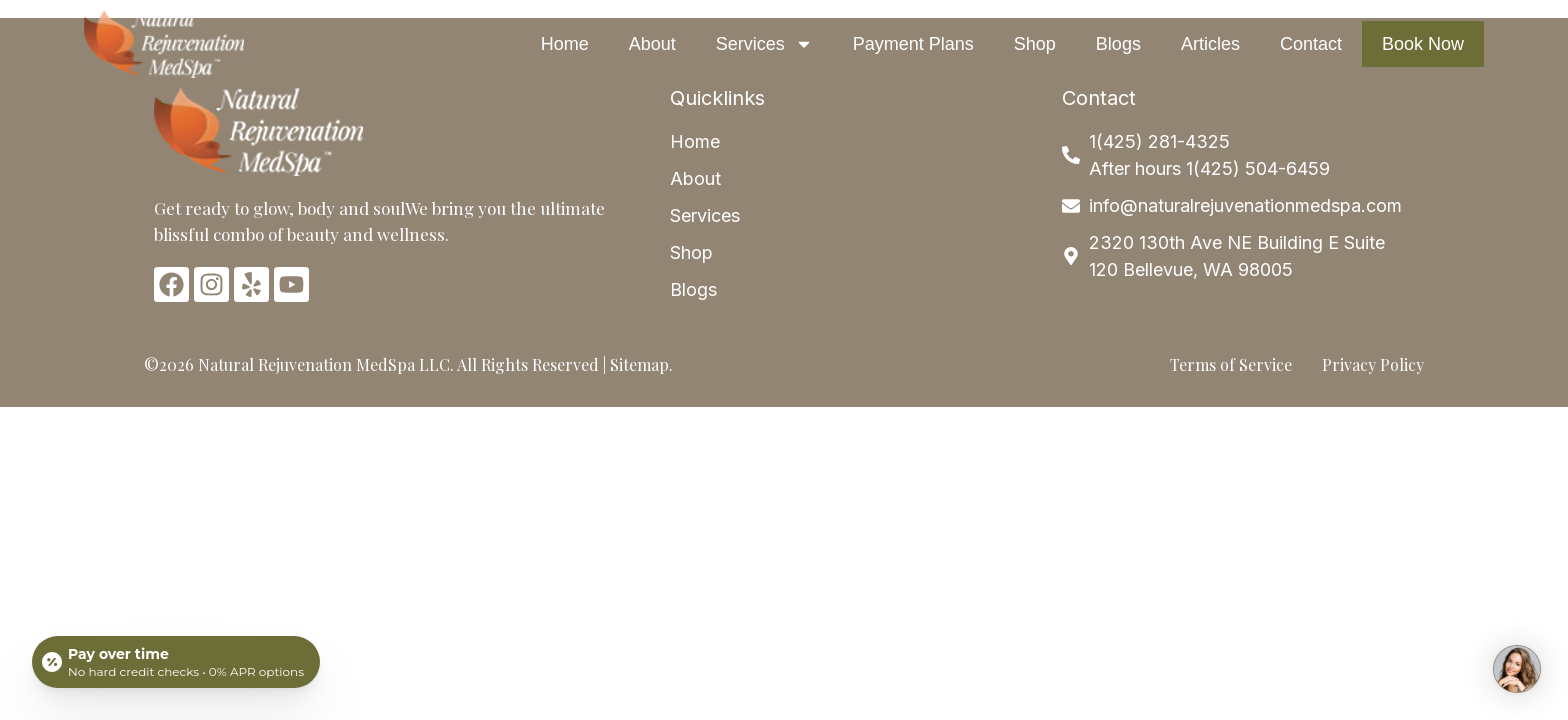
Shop (1035, 44)
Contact (1311, 44)
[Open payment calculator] (176, 662)
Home (565, 44)
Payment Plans (913, 44)
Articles (1210, 44)
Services (764, 44)
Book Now (1423, 44)
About (652, 44)
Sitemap (639, 364)
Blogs (1118, 44)
